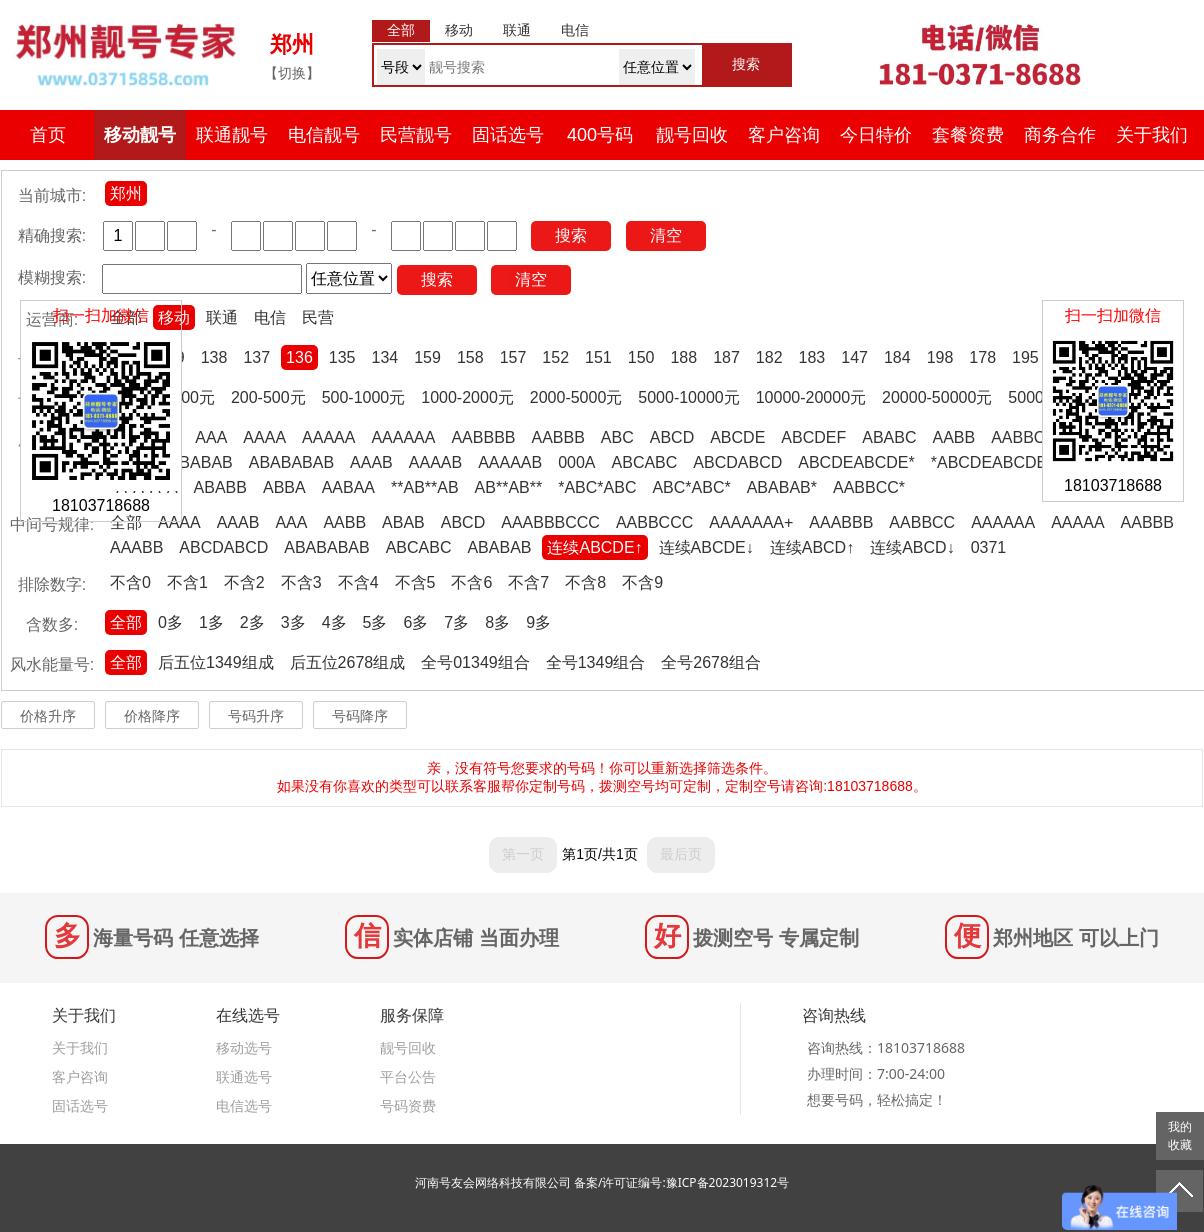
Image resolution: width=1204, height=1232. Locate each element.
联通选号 (244, 1076)
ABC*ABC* (691, 487)
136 (299, 357)
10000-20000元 (811, 397)
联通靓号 (232, 135)
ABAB (403, 522)
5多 (375, 622)
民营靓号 (416, 135)
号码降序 (360, 716)
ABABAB (201, 462)
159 (427, 357)
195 (1025, 357)
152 (555, 357)
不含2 (244, 582)
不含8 (585, 582)
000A (576, 462)
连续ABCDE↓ (706, 547)
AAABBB (841, 522)
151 (598, 357)
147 (854, 357)
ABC (617, 437)
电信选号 (244, 1105)
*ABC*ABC (597, 487)
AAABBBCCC (550, 522)
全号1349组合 (596, 662)
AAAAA (328, 437)
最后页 (681, 854)
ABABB (220, 487)
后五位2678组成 (348, 662)
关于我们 (1152, 135)
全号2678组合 (711, 662)
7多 (456, 622)
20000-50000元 (937, 397)
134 (385, 357)
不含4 (358, 582)
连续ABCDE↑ (594, 547)
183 (812, 357)
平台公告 (408, 1076)
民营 (318, 317)
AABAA (348, 487)
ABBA (284, 487)
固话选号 (508, 135)
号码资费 (408, 1105)
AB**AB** (509, 487)
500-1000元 (364, 397)
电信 (270, 317)
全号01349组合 (475, 662)
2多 (252, 622)
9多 (538, 622)
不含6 (471, 582)
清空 (666, 235)
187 (726, 357)
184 (897, 357)
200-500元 (268, 397)
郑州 (126, 193)
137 (256, 357)
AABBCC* (869, 487)
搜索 (571, 235)
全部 (126, 522)
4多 (334, 622)
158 (470, 357)
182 (769, 357)
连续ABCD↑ (812, 547)
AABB (953, 437)
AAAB (371, 462)
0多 (170, 622)
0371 (989, 547)
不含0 (130, 582)
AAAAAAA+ (751, 522)
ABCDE (737, 437)
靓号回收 (692, 135)
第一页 (523, 854)
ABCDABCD (737, 462)
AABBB (557, 437)
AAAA (264, 437)
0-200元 (186, 397)
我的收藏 (1180, 1136)
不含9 (642, 582)
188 (683, 357)
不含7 (528, 582)
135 (342, 357)
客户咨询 (784, 135)
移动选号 (244, 1047)
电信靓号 (324, 135)
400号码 (600, 135)
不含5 (415, 582)
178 (982, 357)
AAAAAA (403, 437)
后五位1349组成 (216, 662)
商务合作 (1060, 135)
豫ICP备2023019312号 (728, 1182)
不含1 (187, 582)
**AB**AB (425, 487)
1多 (211, 622)
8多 (497, 622)
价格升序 (48, 716)
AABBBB (483, 437)
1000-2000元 (467, 397)
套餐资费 (968, 135)
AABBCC (1024, 437)
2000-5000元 (576, 397)
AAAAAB (510, 462)
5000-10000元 (688, 397)
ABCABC (645, 462)
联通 (222, 317)
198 (940, 357)
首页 (48, 135)
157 (513, 357)
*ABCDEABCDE (989, 462)
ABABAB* (782, 487)
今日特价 (876, 135)
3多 (293, 622)
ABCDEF (813, 437)
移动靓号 (140, 135)
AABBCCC (654, 522)
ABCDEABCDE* (856, 462)
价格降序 (152, 716)
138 (214, 357)
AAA (211, 437)
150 (641, 357)
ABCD (672, 437)
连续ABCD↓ (912, 547)
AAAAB (435, 462)
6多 (415, 622)
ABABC (889, 437)
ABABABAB (291, 462)
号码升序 (256, 716)
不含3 (301, 582)
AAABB (136, 547)
